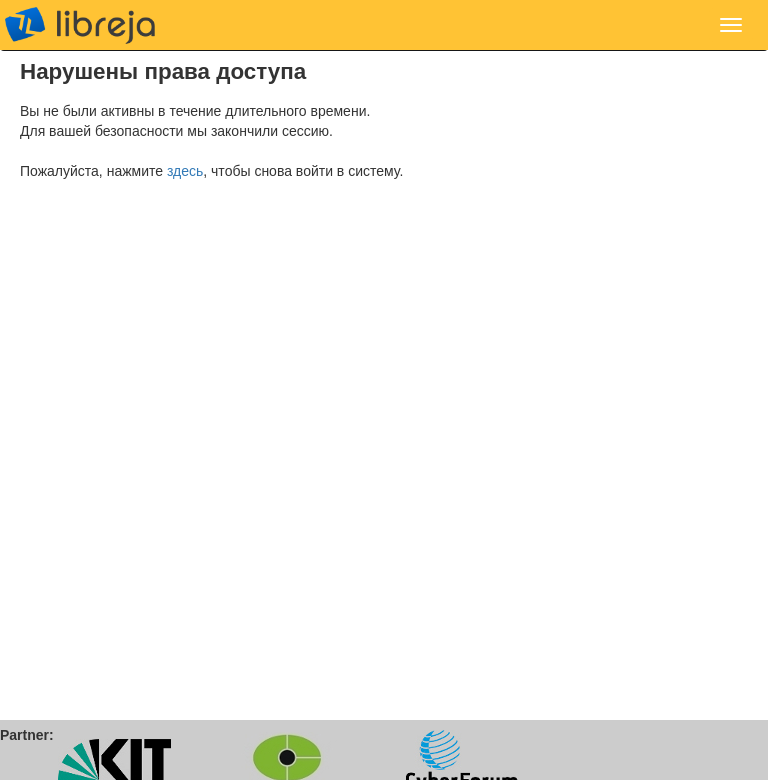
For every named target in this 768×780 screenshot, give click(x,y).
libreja (80, 25)
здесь (185, 171)
